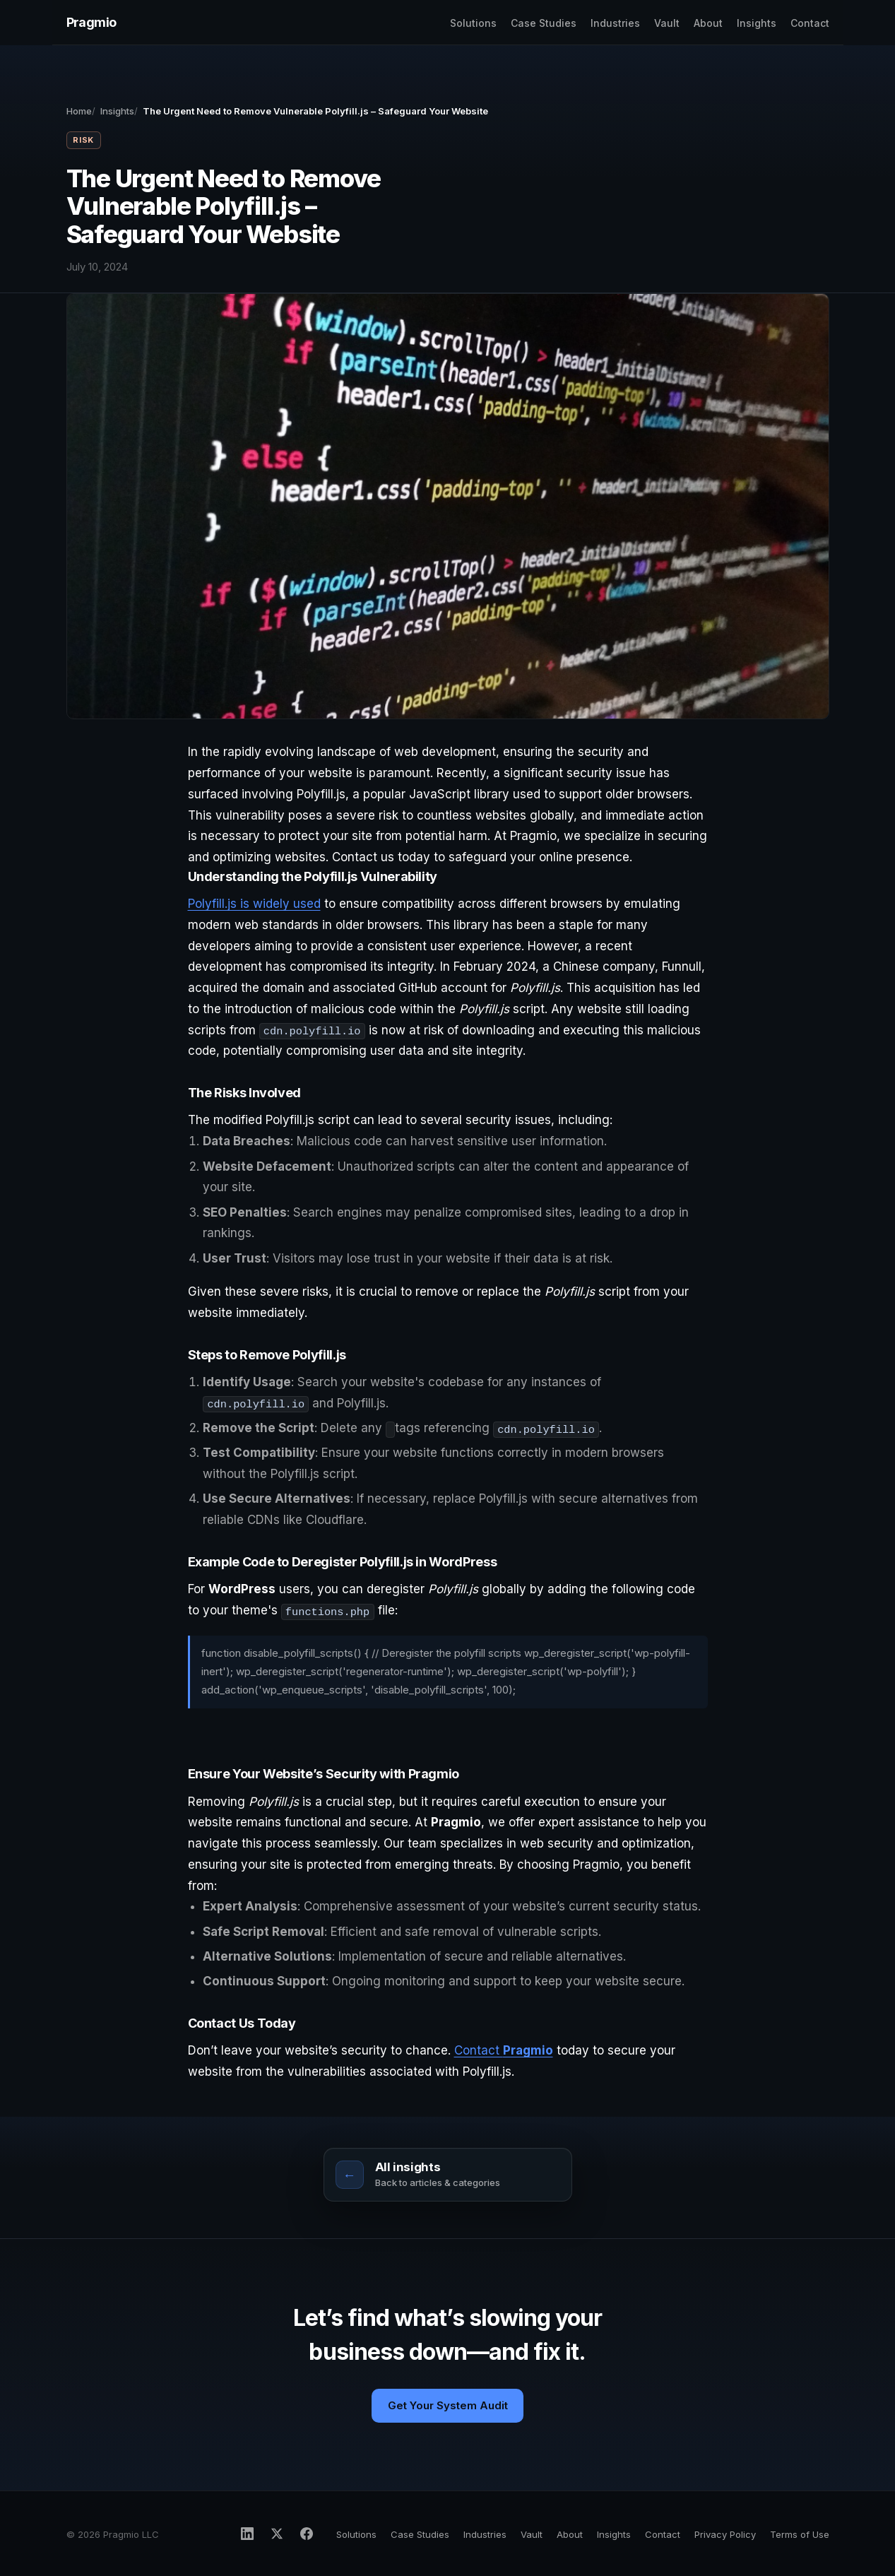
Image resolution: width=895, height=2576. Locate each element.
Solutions (473, 23)
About (708, 23)
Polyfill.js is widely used (254, 904)
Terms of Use (799, 2534)
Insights (756, 23)
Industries (615, 23)
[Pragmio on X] (277, 2533)
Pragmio (91, 22)
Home (79, 111)
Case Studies (543, 23)
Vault (667, 23)
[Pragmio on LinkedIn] (247, 2533)
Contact (809, 23)
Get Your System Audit (448, 2405)
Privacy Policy (725, 2534)
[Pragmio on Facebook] (306, 2533)
